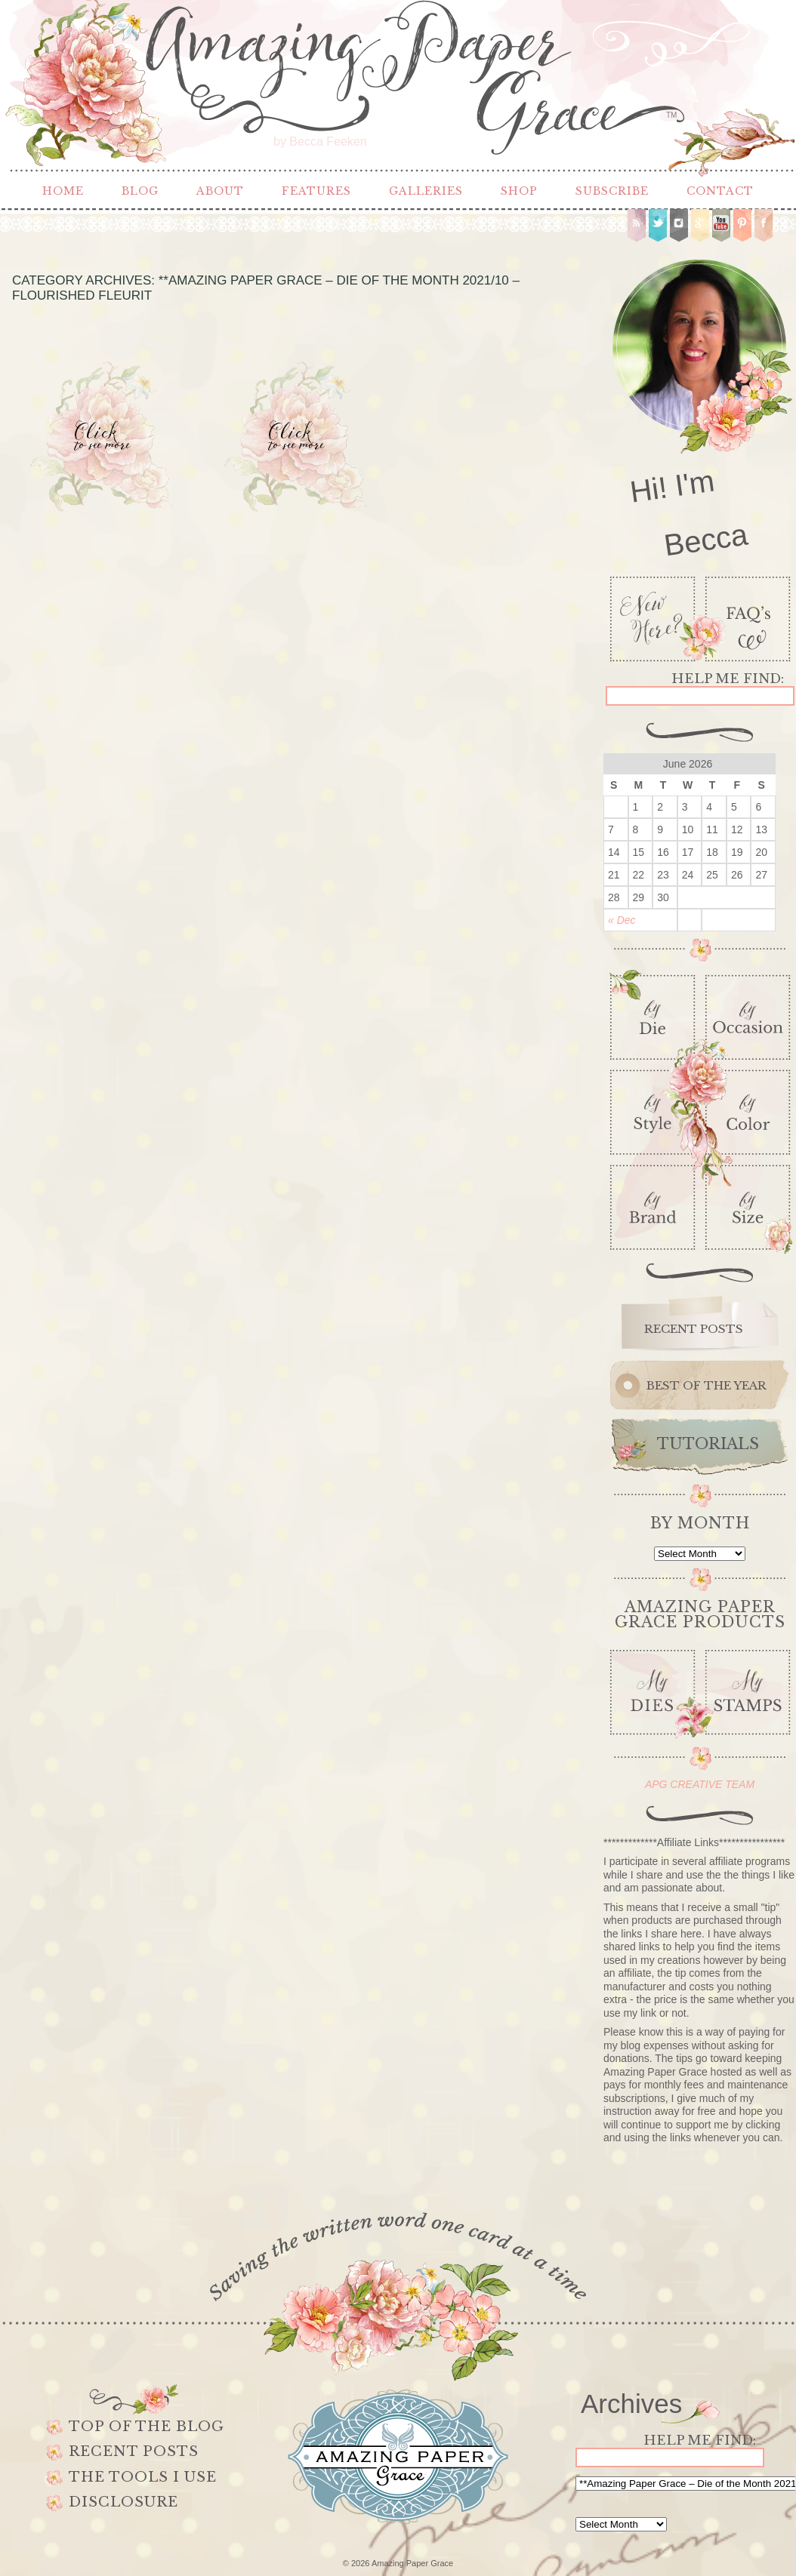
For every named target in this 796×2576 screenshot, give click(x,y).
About (220, 191)
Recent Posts (134, 2451)
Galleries (426, 191)
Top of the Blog (146, 2426)
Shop (519, 191)
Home (63, 191)
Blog (140, 191)
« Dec (622, 920)
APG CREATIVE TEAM (699, 1784)
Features (316, 191)
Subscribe (612, 191)
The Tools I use (143, 2477)
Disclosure (123, 2502)
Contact (720, 191)
